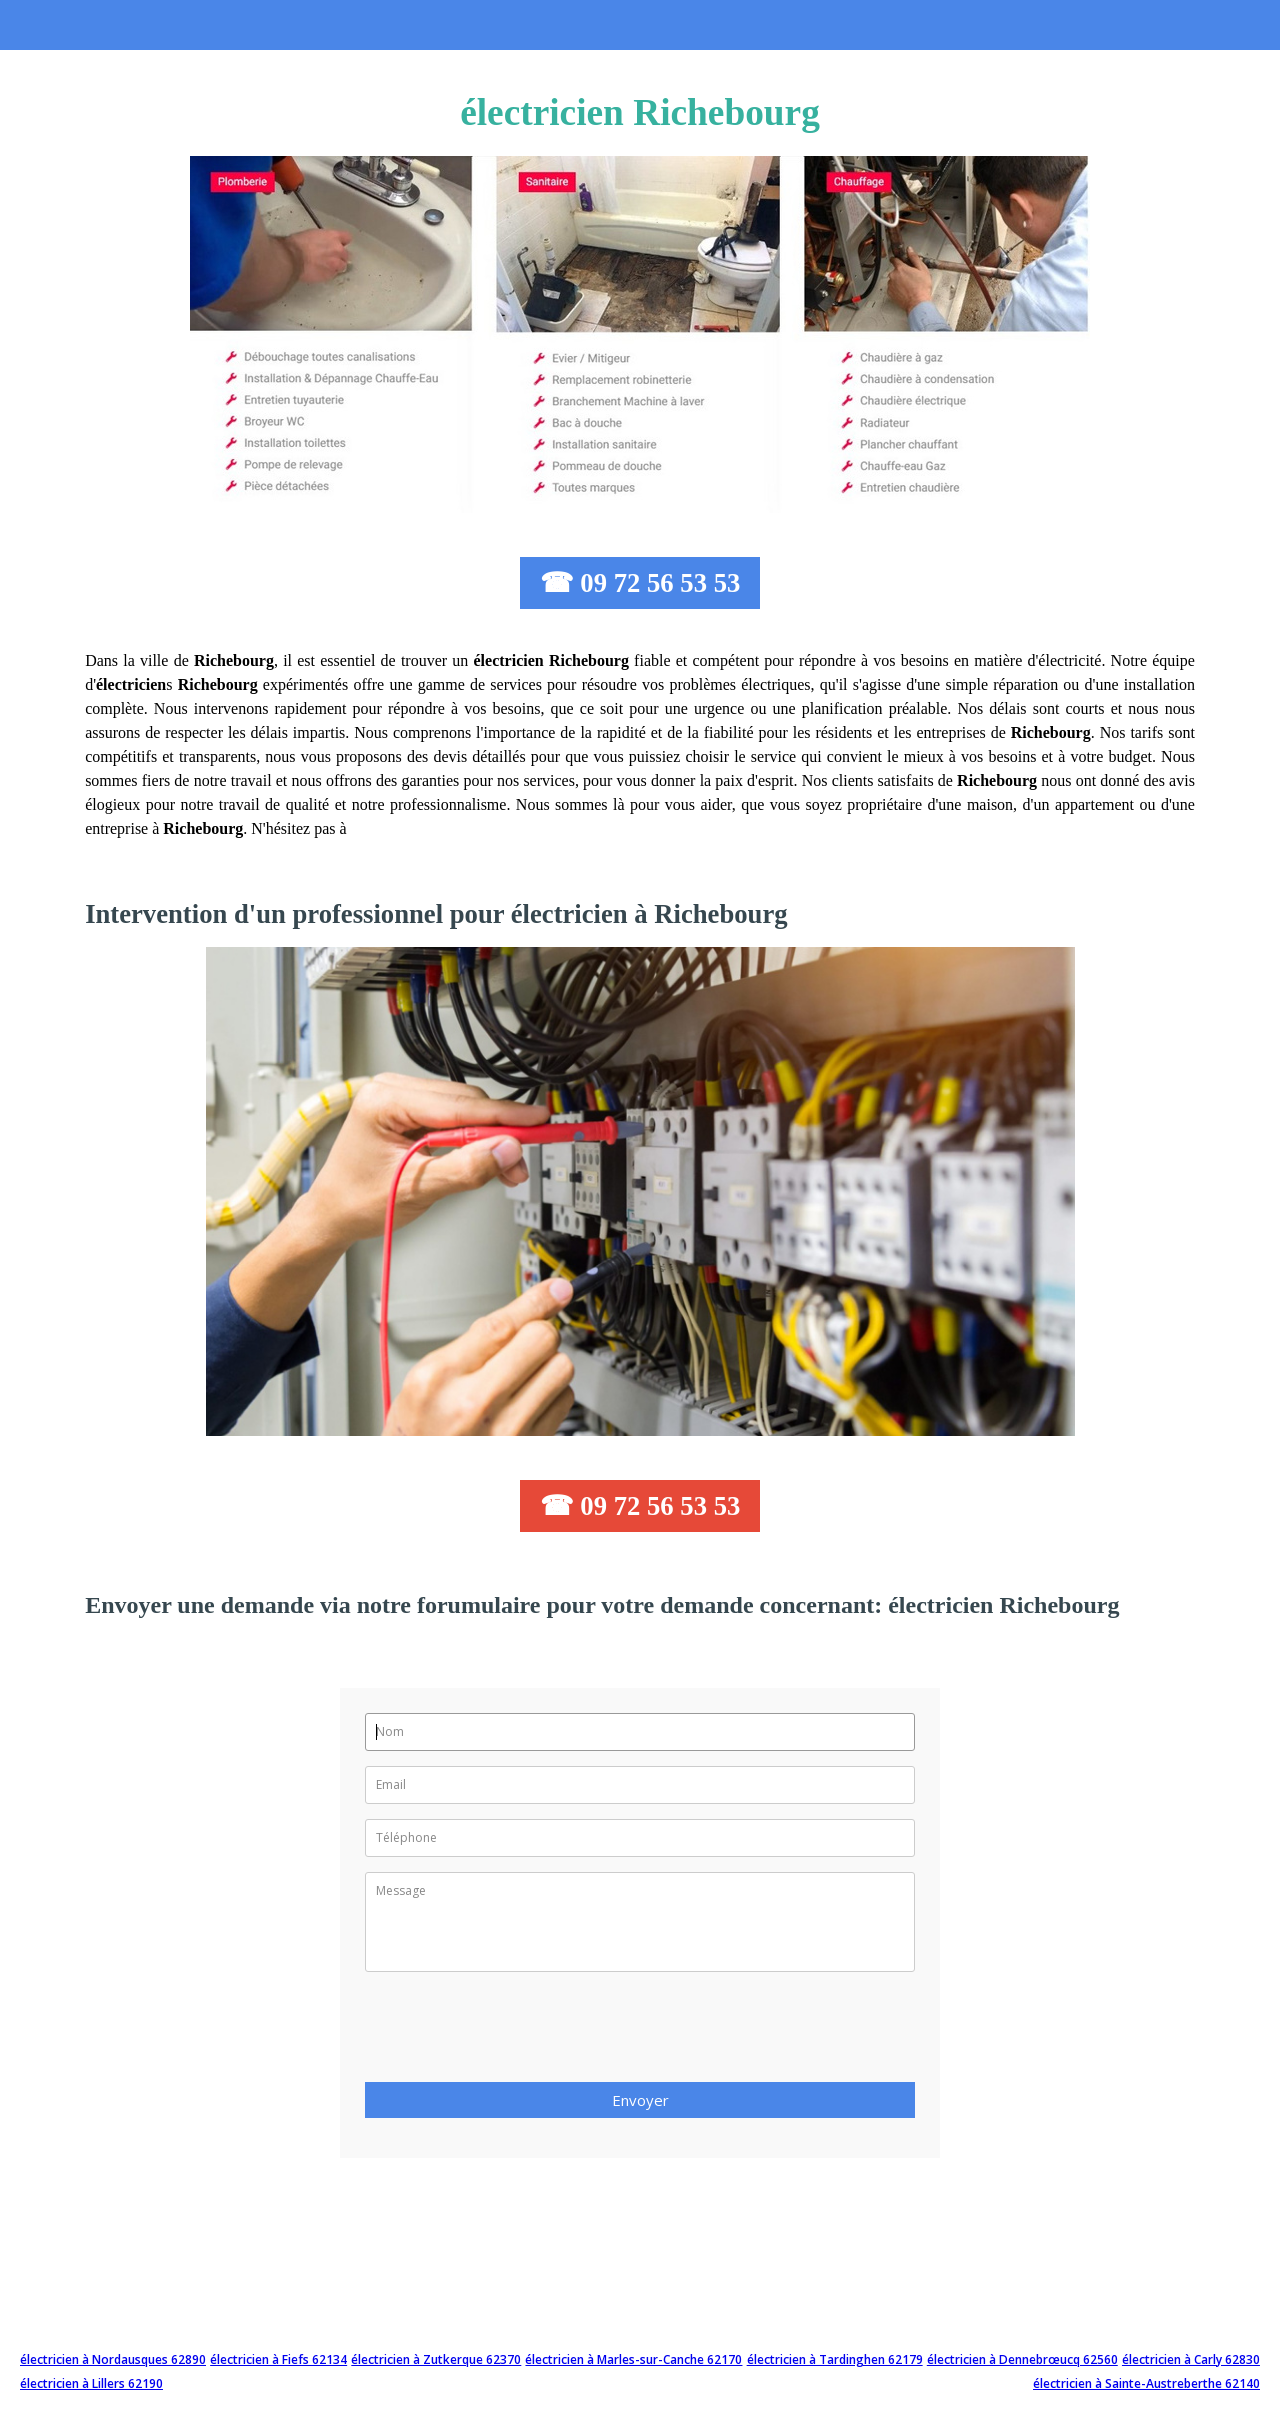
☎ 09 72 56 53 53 (640, 583)
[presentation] (517, 2033)
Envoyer (640, 2100)
